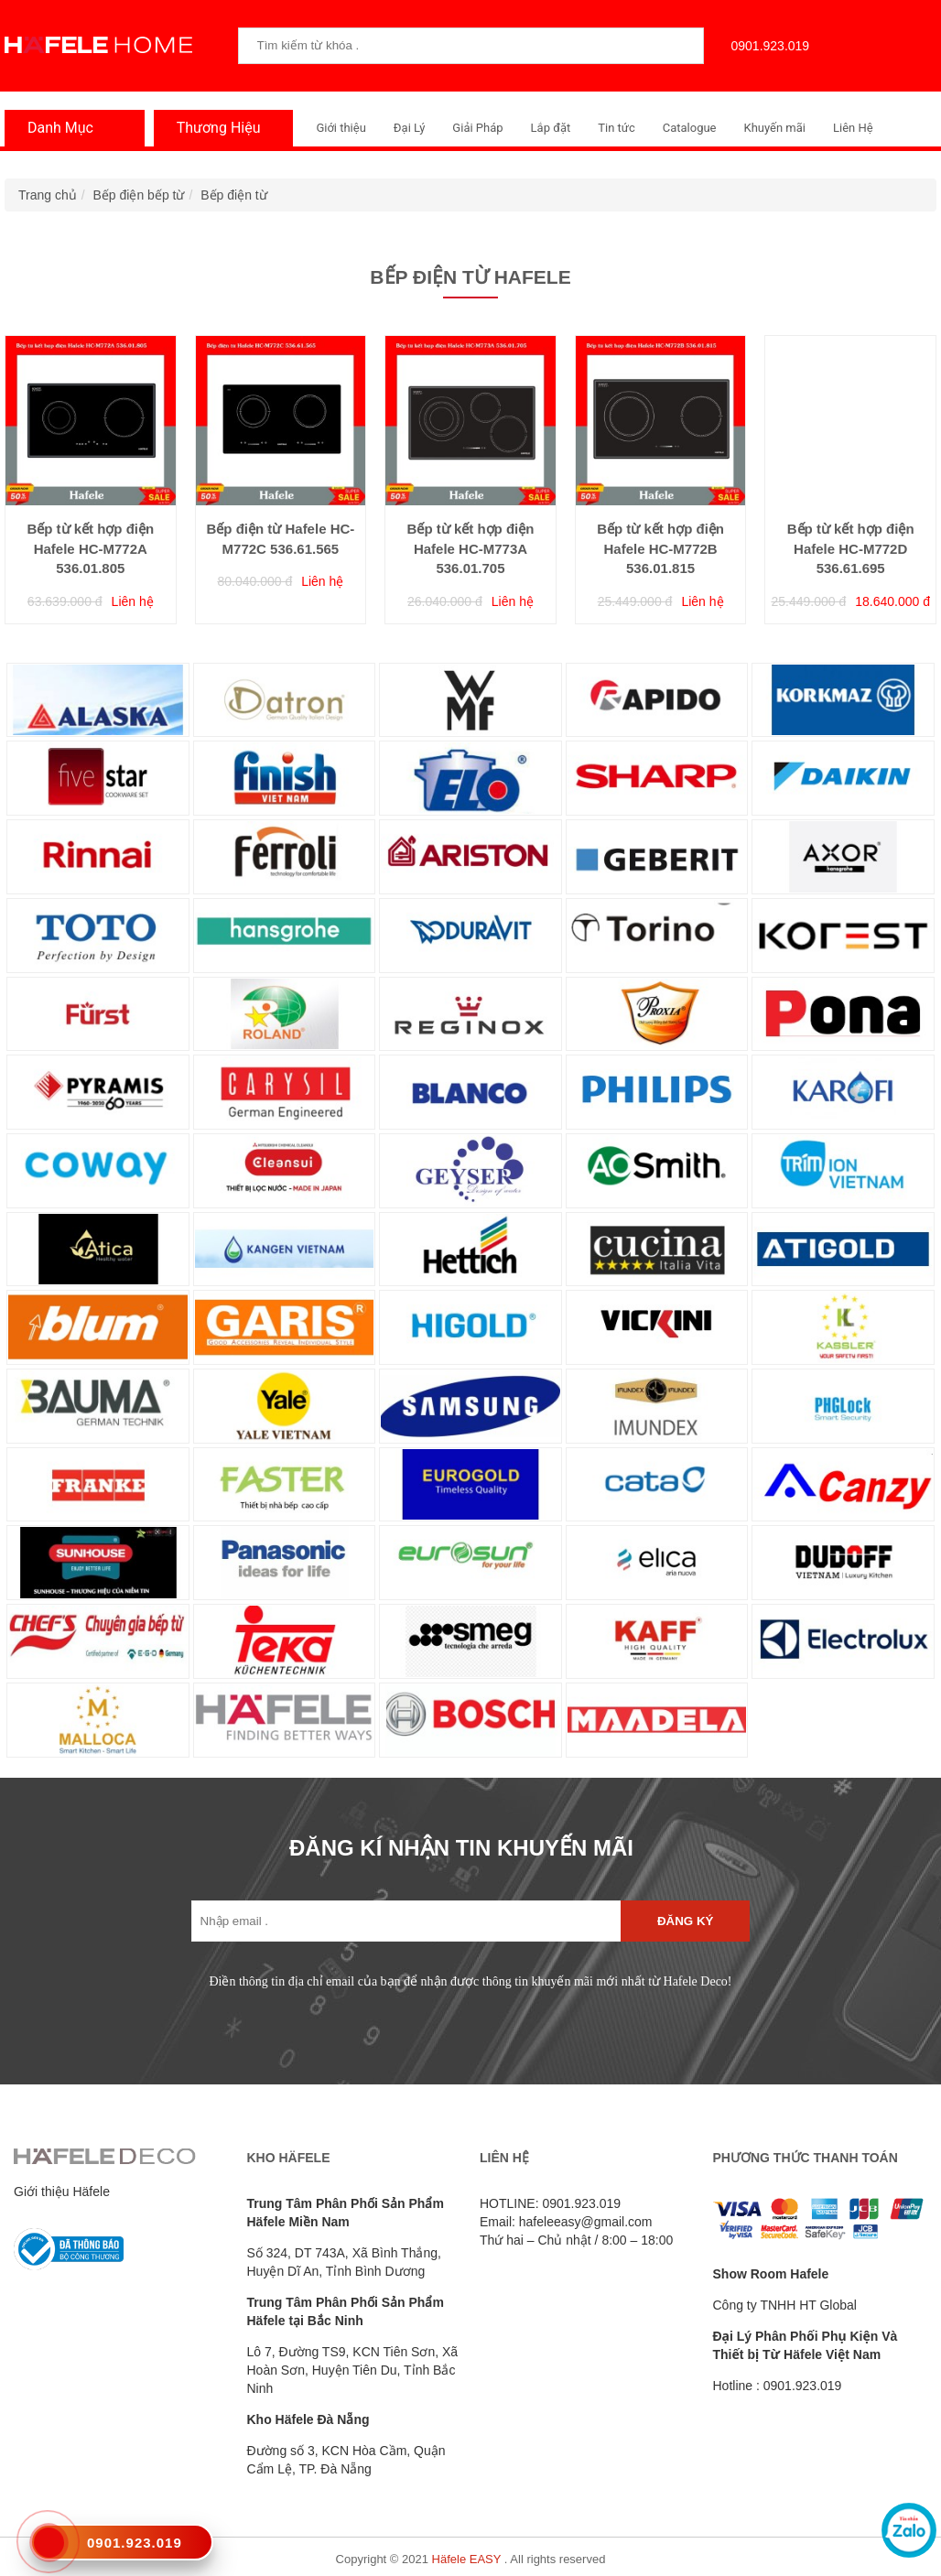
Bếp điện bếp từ (139, 195)
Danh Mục (55, 127)
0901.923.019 (766, 45)
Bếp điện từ (233, 195)
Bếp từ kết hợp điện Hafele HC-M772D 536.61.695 (850, 548)
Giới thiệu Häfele (62, 2191)
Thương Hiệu (214, 127)
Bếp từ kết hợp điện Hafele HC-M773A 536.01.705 (471, 548)
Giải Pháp (477, 128)
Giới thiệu (340, 128)
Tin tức (616, 128)
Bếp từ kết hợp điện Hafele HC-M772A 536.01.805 (90, 548)
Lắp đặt (551, 128)
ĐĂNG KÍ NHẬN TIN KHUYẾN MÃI (461, 1847)
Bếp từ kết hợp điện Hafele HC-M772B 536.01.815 (660, 548)
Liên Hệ (853, 128)
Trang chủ (47, 195)
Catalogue (690, 128)
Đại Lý (410, 128)
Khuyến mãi (775, 128)
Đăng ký (685, 1921)
